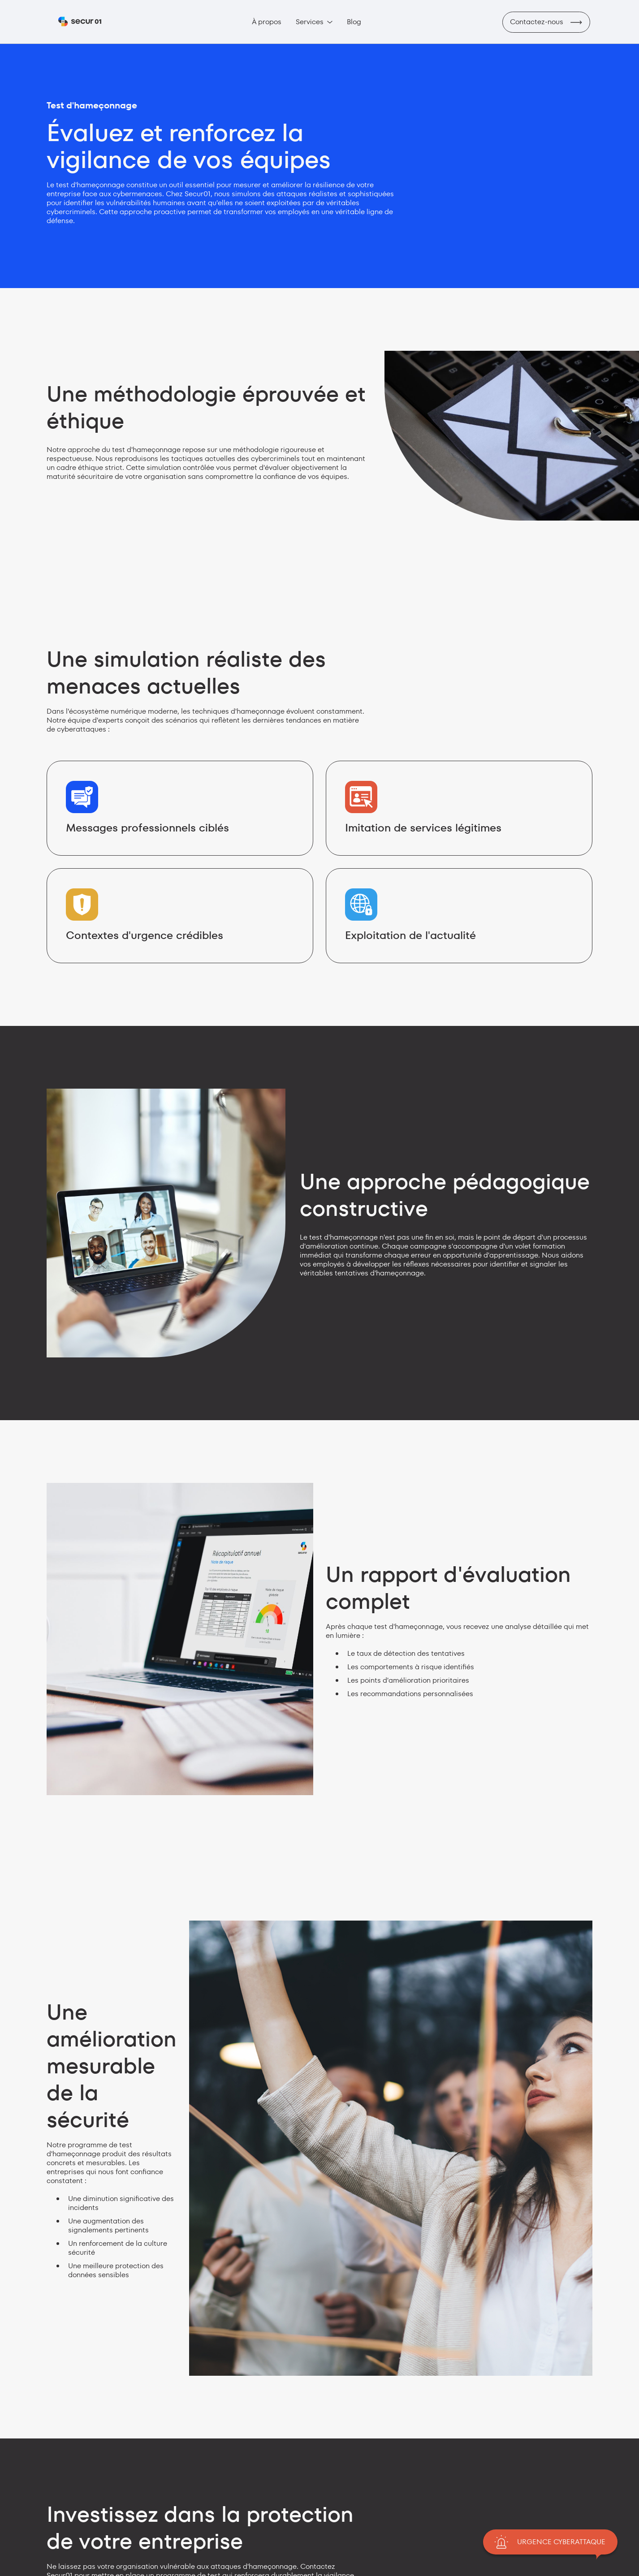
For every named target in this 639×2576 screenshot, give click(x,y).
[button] (314, 22)
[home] (80, 21)
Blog (354, 22)
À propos (266, 22)
